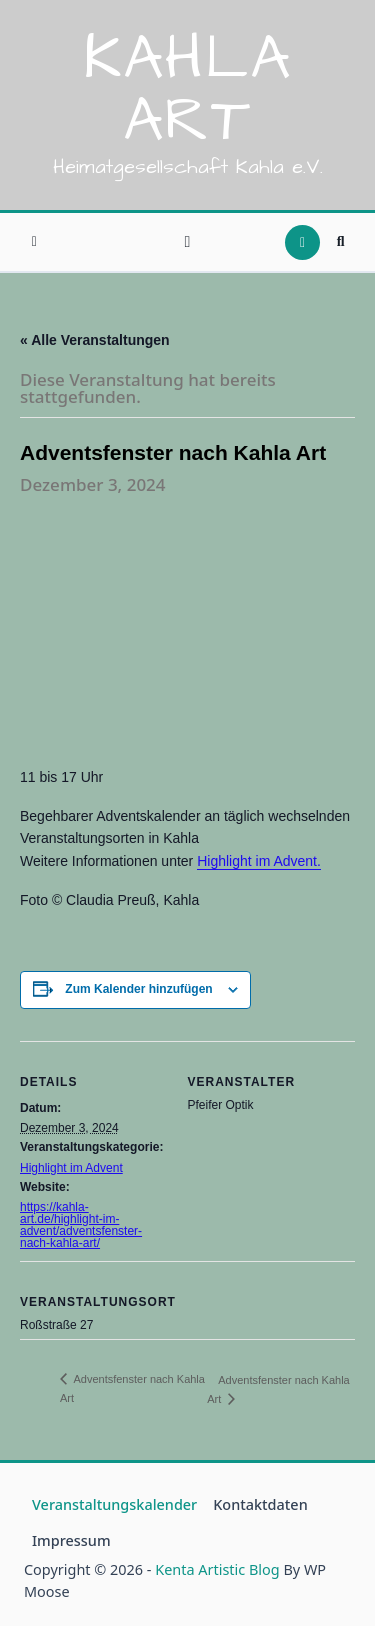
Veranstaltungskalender (114, 1504)
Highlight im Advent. (259, 861)
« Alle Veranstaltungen (95, 340)
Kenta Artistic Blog (217, 1569)
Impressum (71, 1540)
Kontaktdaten (260, 1504)
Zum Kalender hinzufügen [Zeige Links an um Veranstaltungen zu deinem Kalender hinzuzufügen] (138, 989)
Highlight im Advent (71, 1168)
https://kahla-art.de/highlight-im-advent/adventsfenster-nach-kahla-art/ (81, 1225)
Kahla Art (187, 90)
